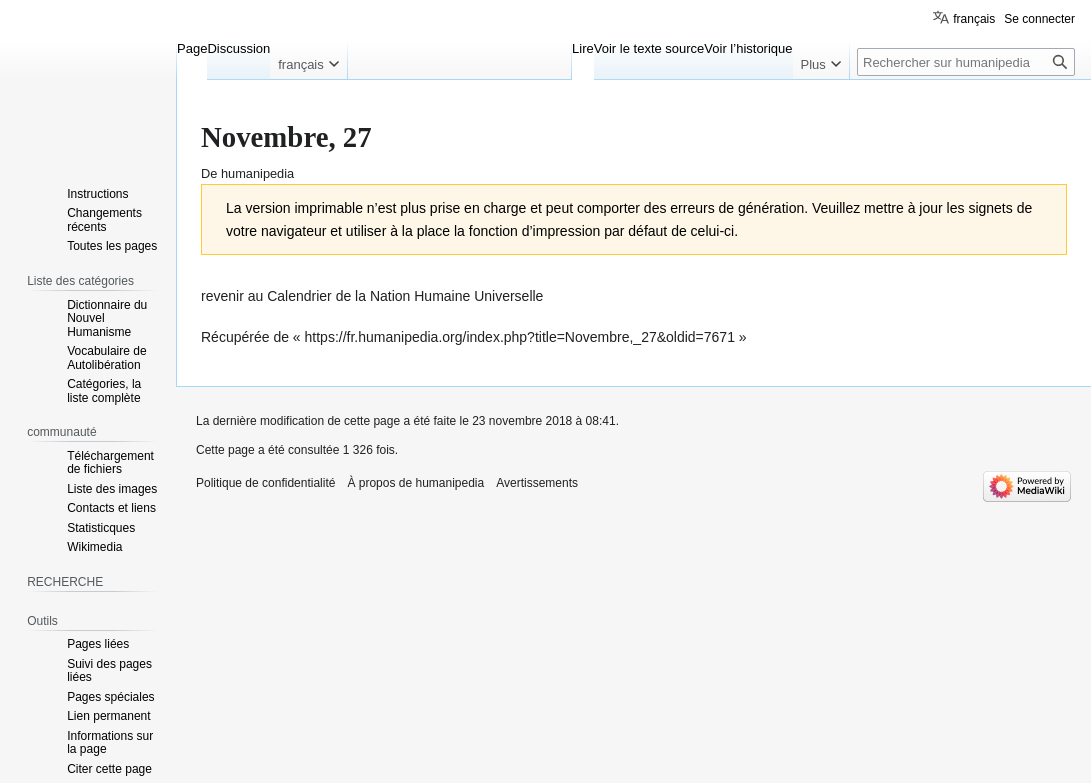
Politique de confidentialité (265, 483)
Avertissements (537, 483)
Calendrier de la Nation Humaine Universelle (405, 296)
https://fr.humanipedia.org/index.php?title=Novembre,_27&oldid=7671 (520, 337)
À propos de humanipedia (415, 483)
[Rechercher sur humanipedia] (966, 62)
